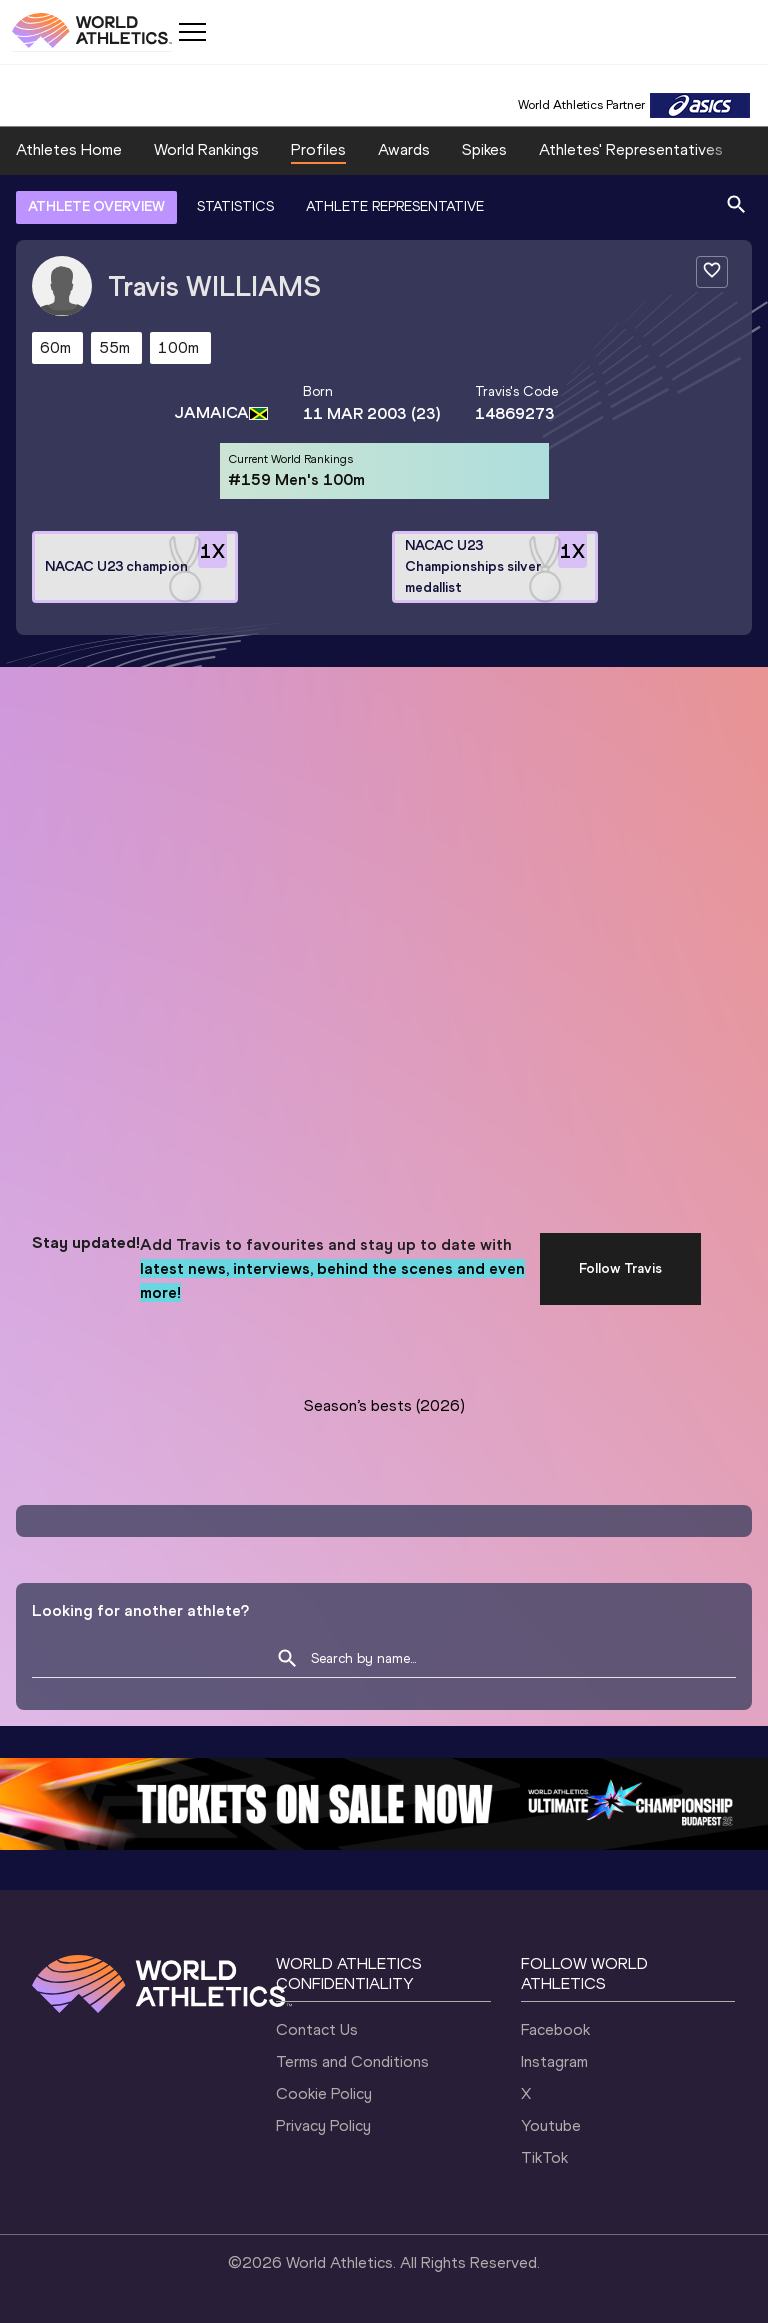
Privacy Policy (323, 2125)
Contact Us (317, 2029)
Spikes (484, 149)
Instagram (554, 2061)
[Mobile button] (192, 32)
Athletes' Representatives (631, 149)
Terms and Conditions (352, 2061)
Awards (404, 149)
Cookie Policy (324, 2093)
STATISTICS (235, 206)
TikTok (544, 2157)
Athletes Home (69, 149)
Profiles (318, 149)
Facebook (555, 2029)
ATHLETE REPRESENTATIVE (395, 206)
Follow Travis (620, 1268)
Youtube (551, 2125)
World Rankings (206, 149)
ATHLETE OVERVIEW (96, 206)
